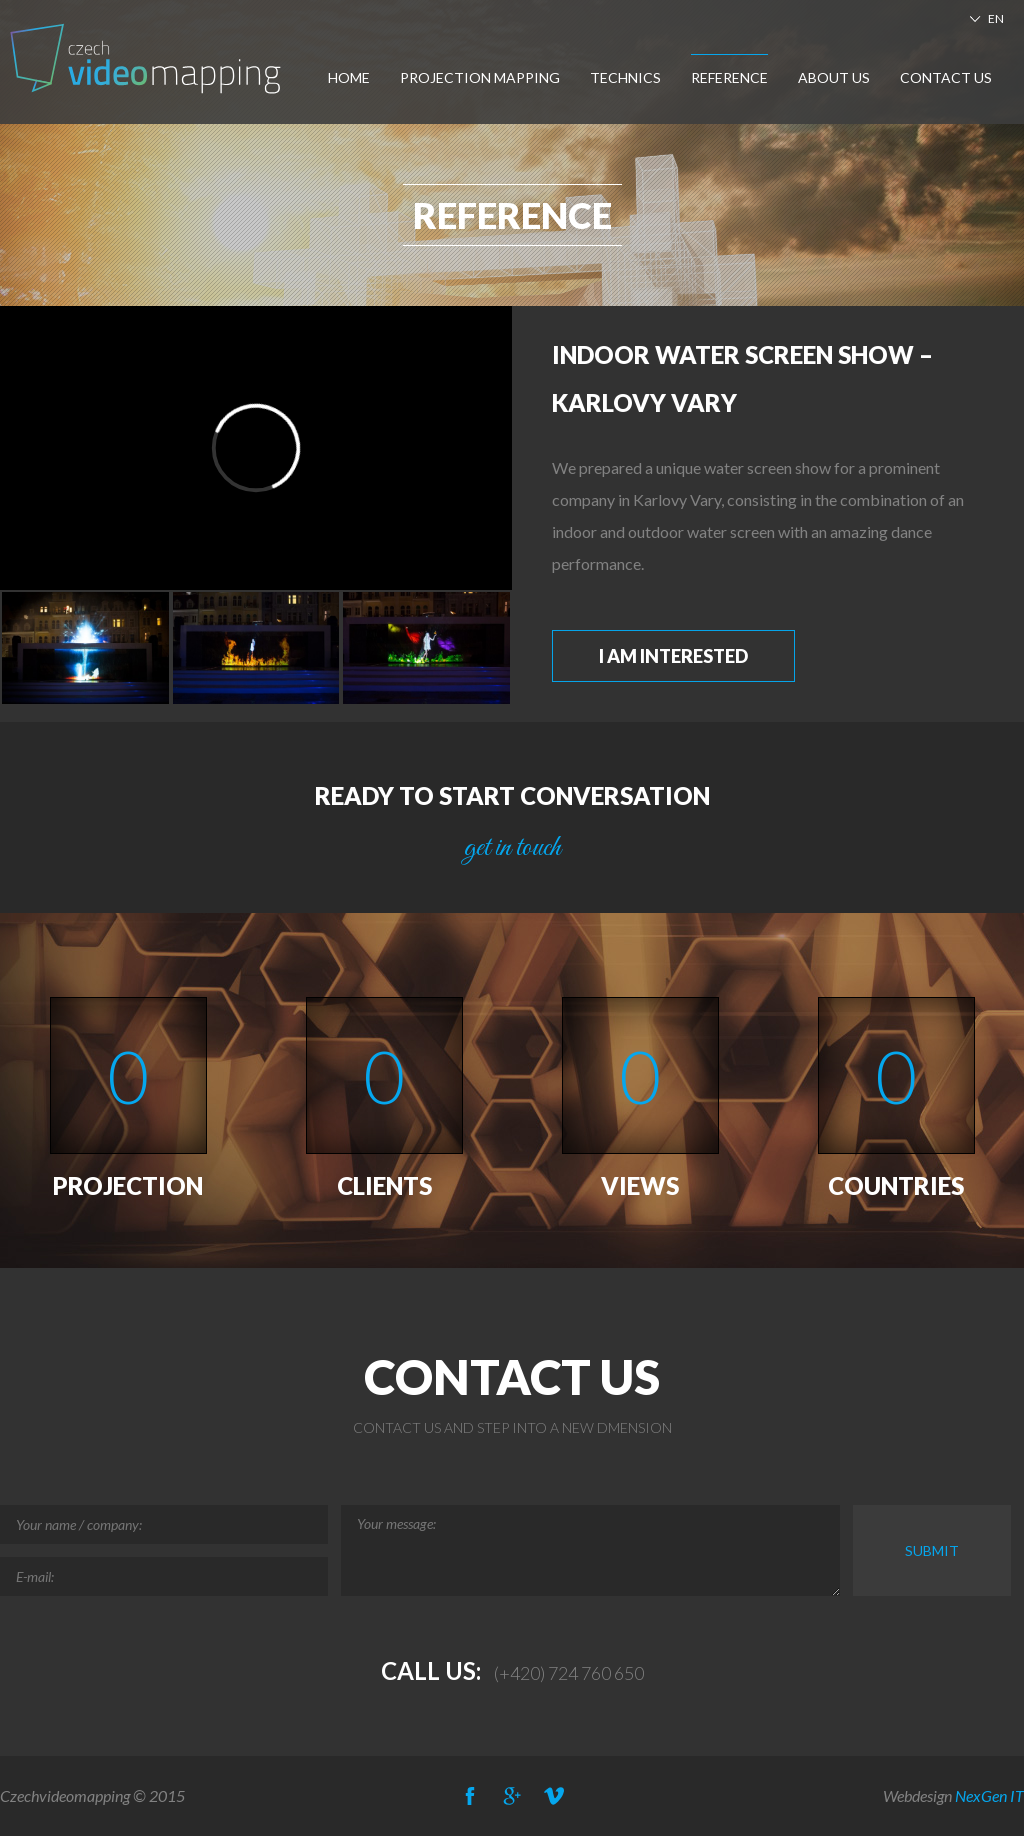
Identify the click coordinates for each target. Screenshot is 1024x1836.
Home (349, 77)
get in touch (512, 848)
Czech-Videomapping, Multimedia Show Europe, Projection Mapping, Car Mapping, (148, 58)
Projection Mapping (480, 77)
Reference (729, 77)
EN (996, 18)
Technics (625, 77)
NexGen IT (989, 1795)
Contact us (946, 77)
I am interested (673, 656)
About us (834, 77)
